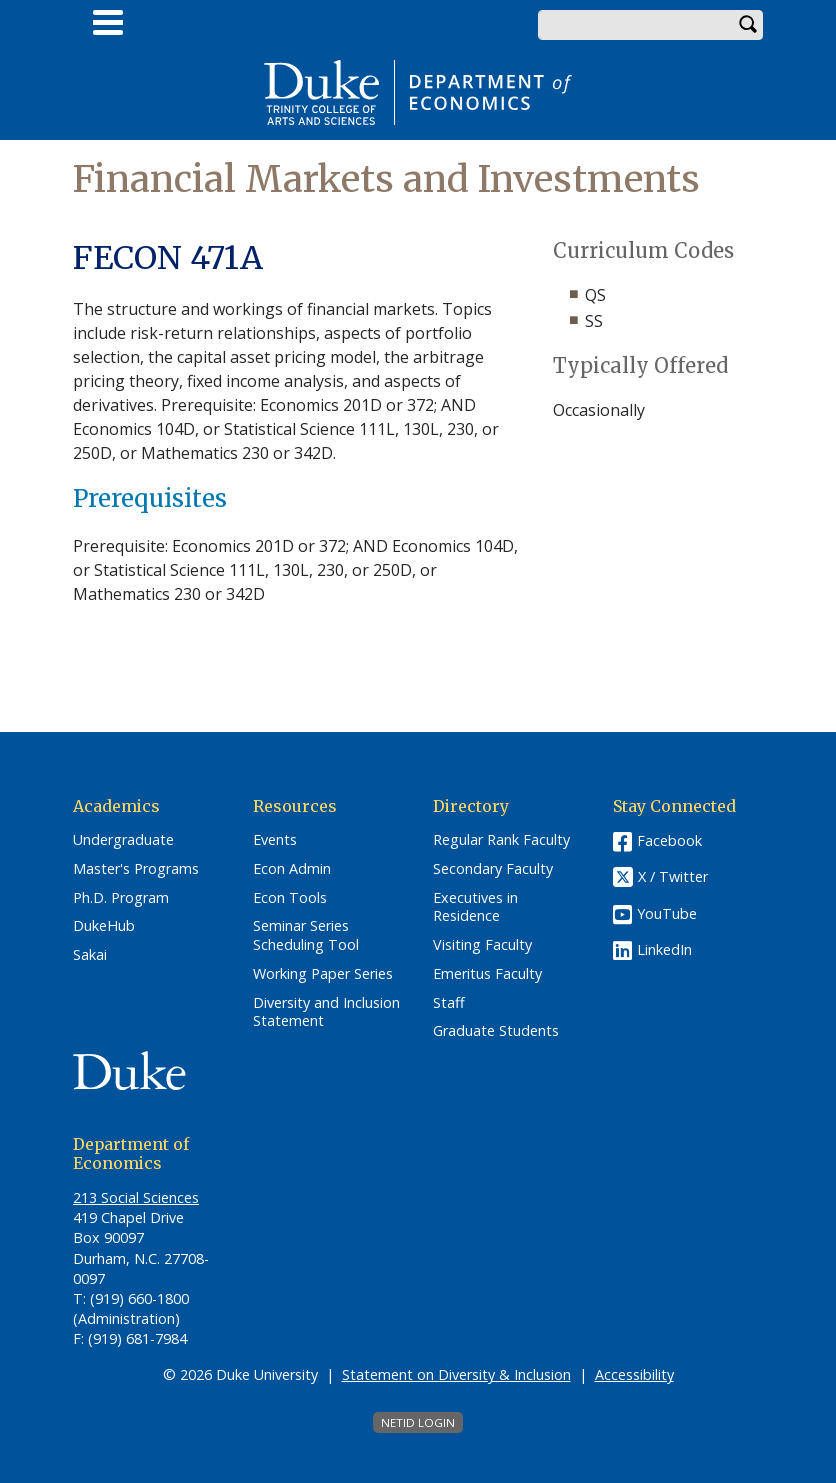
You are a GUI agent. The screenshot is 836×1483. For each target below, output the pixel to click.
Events (275, 840)
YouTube (667, 913)
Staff (449, 1003)
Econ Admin (292, 869)
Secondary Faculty (493, 869)
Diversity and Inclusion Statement (326, 1012)
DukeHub (104, 926)
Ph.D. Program (121, 898)
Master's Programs (136, 869)
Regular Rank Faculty (501, 840)
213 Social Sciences (136, 1197)
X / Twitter (673, 877)
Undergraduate (123, 840)
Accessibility (634, 1374)
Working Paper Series (323, 974)
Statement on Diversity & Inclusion (456, 1374)
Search (748, 25)
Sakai (90, 955)
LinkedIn (664, 949)
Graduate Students (496, 1031)
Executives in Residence (475, 907)
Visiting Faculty (482, 945)
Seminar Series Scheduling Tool (306, 935)
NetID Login (418, 1422)
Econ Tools (290, 898)
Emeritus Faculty (487, 974)
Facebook (669, 840)
